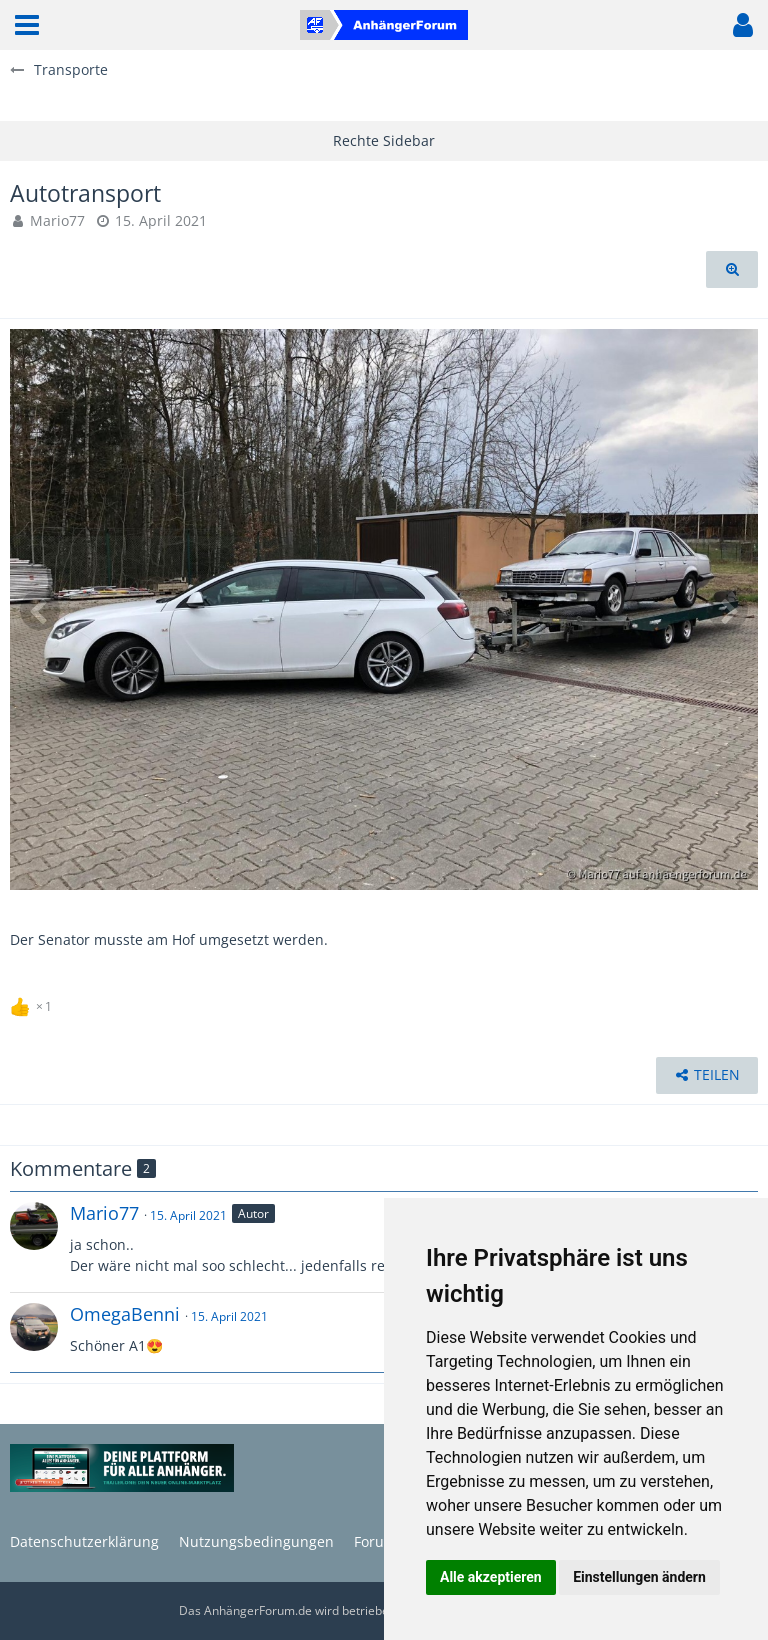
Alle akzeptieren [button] (491, 1577)
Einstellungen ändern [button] (639, 1577)
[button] (27, 25)
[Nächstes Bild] (728, 610)
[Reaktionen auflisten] (33, 1004)
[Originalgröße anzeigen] (732, 269)
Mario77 (57, 220)
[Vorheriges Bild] (40, 610)
